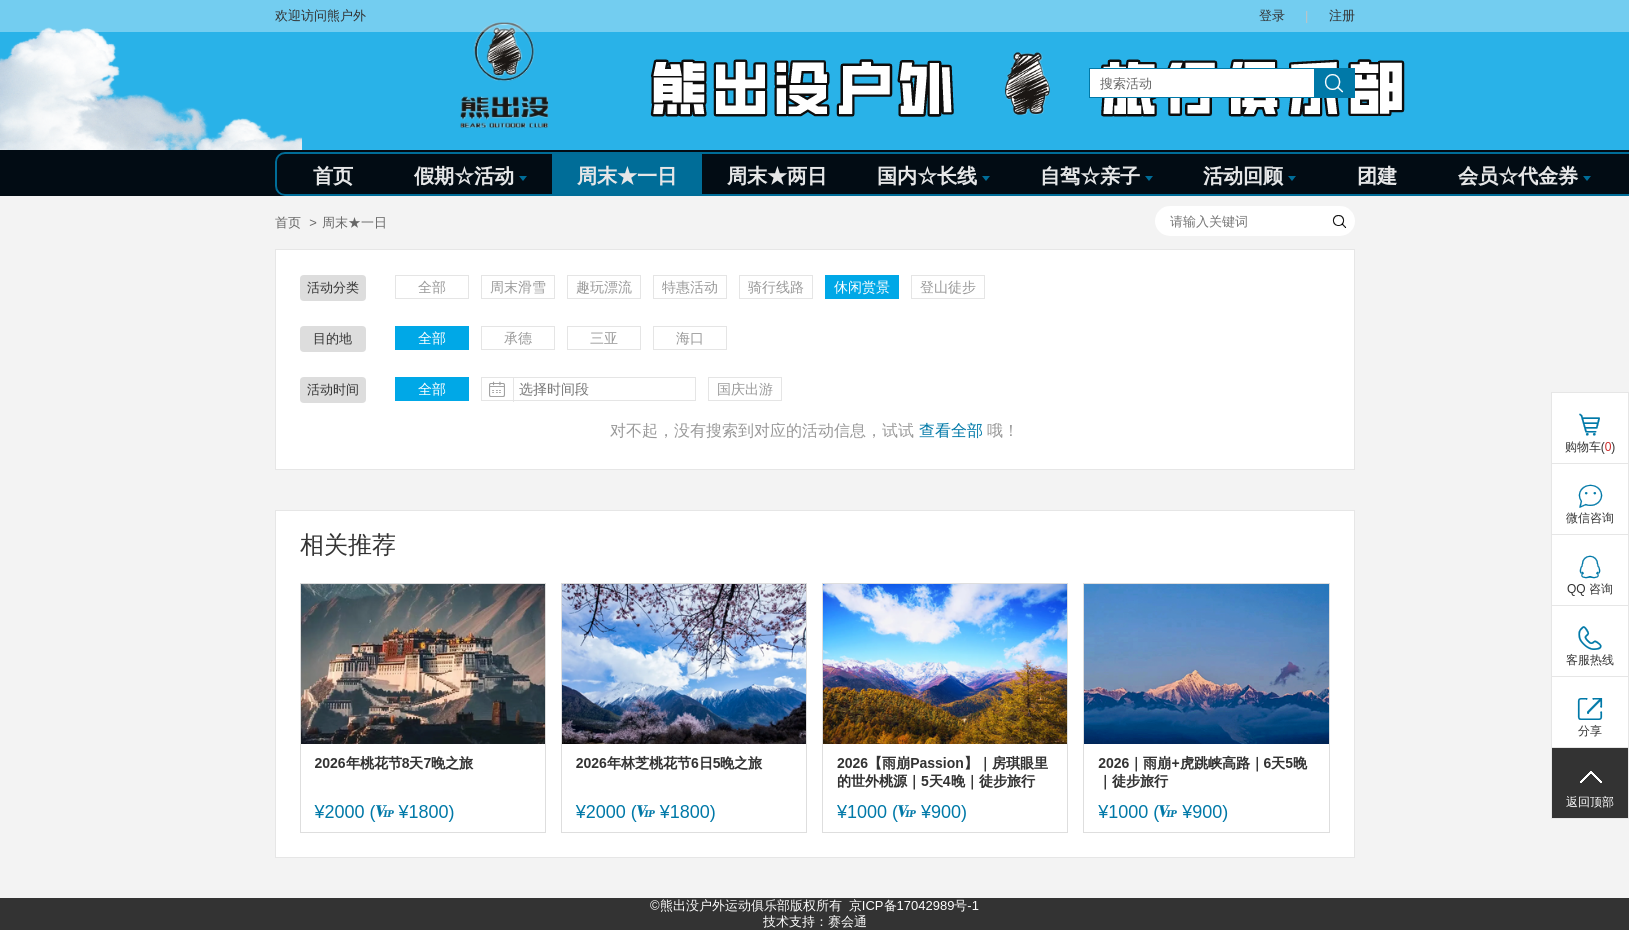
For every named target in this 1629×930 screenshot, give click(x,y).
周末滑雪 (518, 287)
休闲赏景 (862, 287)
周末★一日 (627, 176)
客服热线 (1590, 660)
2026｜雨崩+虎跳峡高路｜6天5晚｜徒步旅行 (1202, 772)
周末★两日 (777, 176)
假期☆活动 (470, 176)
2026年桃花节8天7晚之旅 (394, 763)
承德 (518, 338)
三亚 (604, 338)
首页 (333, 176)
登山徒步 (948, 287)
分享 (1590, 731)
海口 (690, 338)
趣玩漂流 (604, 287)
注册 (1342, 15)
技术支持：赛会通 (815, 921)
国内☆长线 (933, 176)
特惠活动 (690, 287)
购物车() (1590, 447)
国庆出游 (745, 389)
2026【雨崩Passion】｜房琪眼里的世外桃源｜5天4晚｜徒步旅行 (942, 772)
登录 (1272, 15)
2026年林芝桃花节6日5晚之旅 (669, 763)
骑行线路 (776, 287)
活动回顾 (1249, 176)
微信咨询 (1590, 518)
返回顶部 (1590, 802)
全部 (432, 287)
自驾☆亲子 (1096, 176)
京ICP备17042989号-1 (914, 905)
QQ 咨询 (1590, 589)
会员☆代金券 (1524, 176)
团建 (1377, 176)
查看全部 (951, 430)
